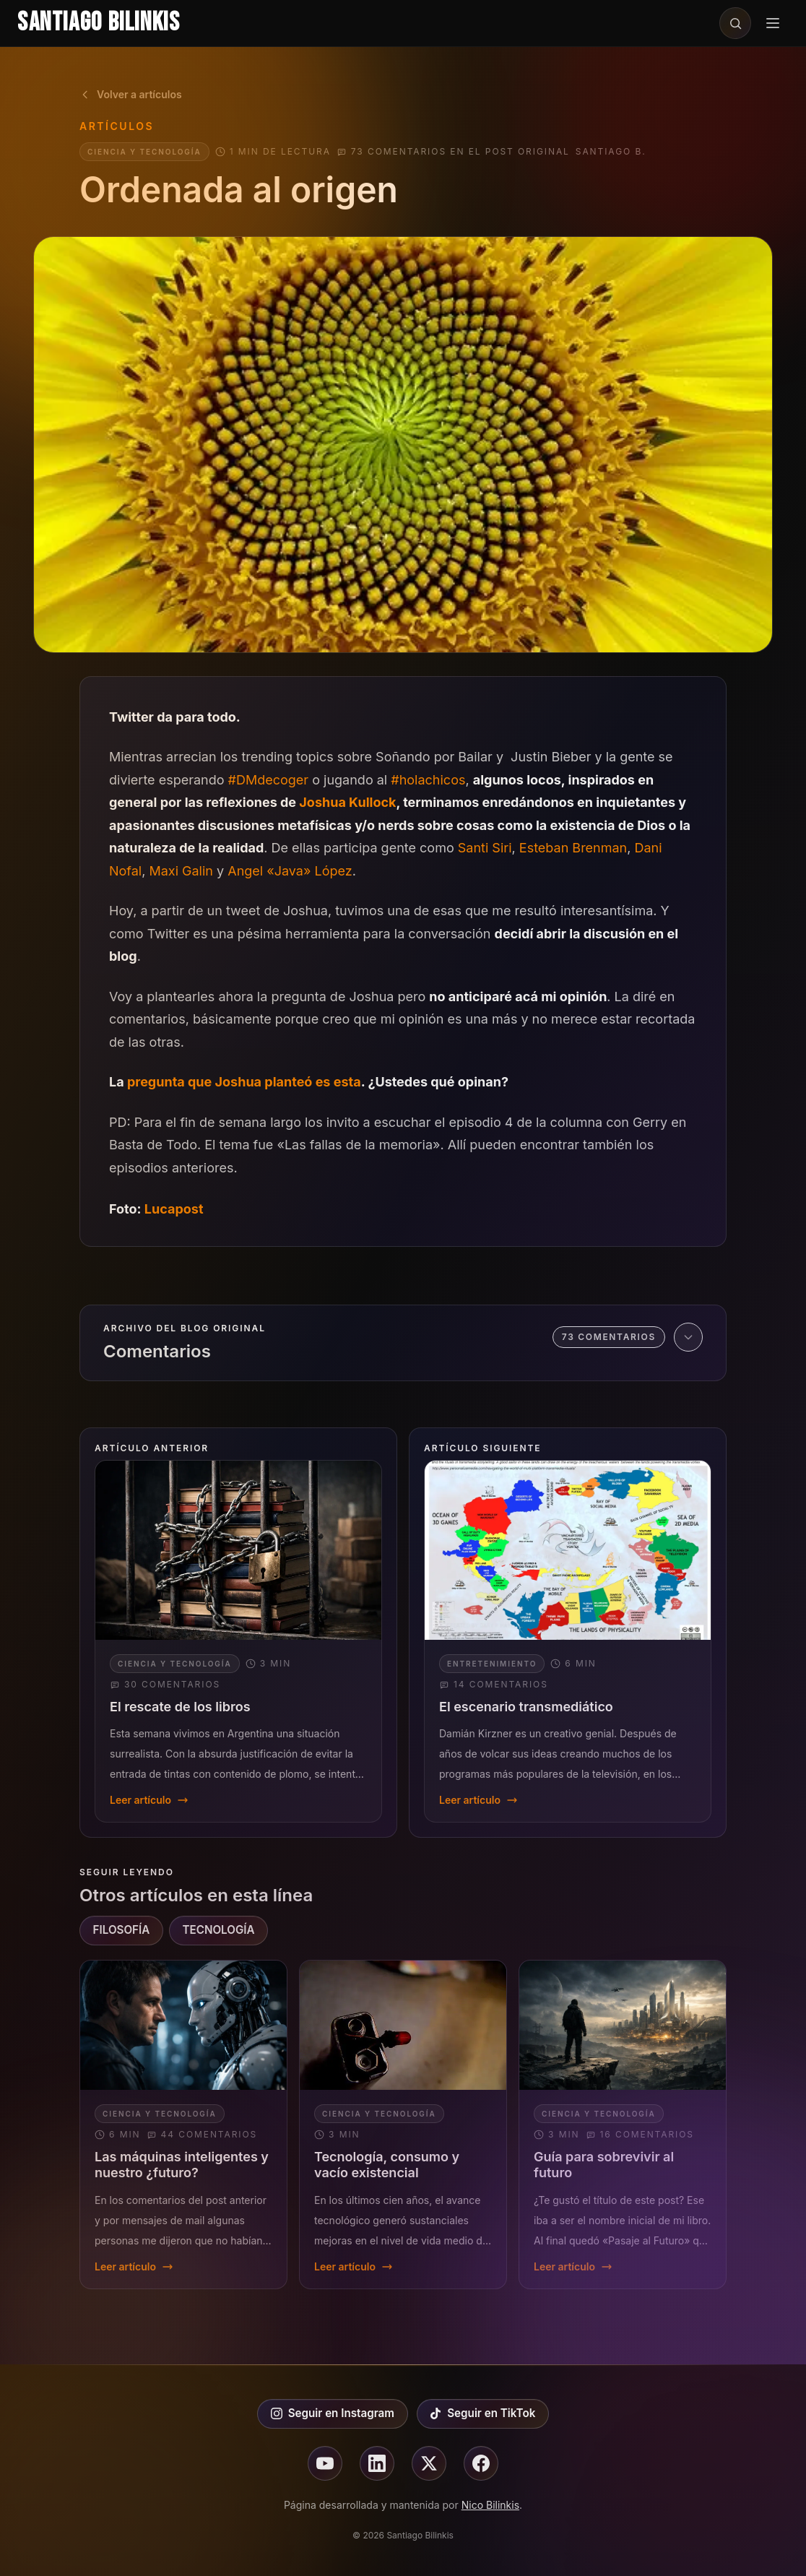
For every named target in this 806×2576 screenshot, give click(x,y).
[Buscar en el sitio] (735, 23)
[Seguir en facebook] (481, 2463)
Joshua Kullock (347, 802)
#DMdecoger (268, 779)
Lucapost (174, 1208)
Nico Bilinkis (490, 2505)
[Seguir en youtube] (325, 2463)
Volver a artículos (130, 94)
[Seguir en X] (429, 2463)
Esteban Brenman (573, 847)
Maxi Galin (181, 870)
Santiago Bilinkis (99, 22)
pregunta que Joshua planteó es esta (244, 1081)
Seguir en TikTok (482, 2413)
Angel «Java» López (290, 870)
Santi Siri (485, 847)
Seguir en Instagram (332, 2413)
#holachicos (428, 779)
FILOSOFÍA (121, 1930)
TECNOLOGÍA (218, 1930)
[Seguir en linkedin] (377, 2463)
